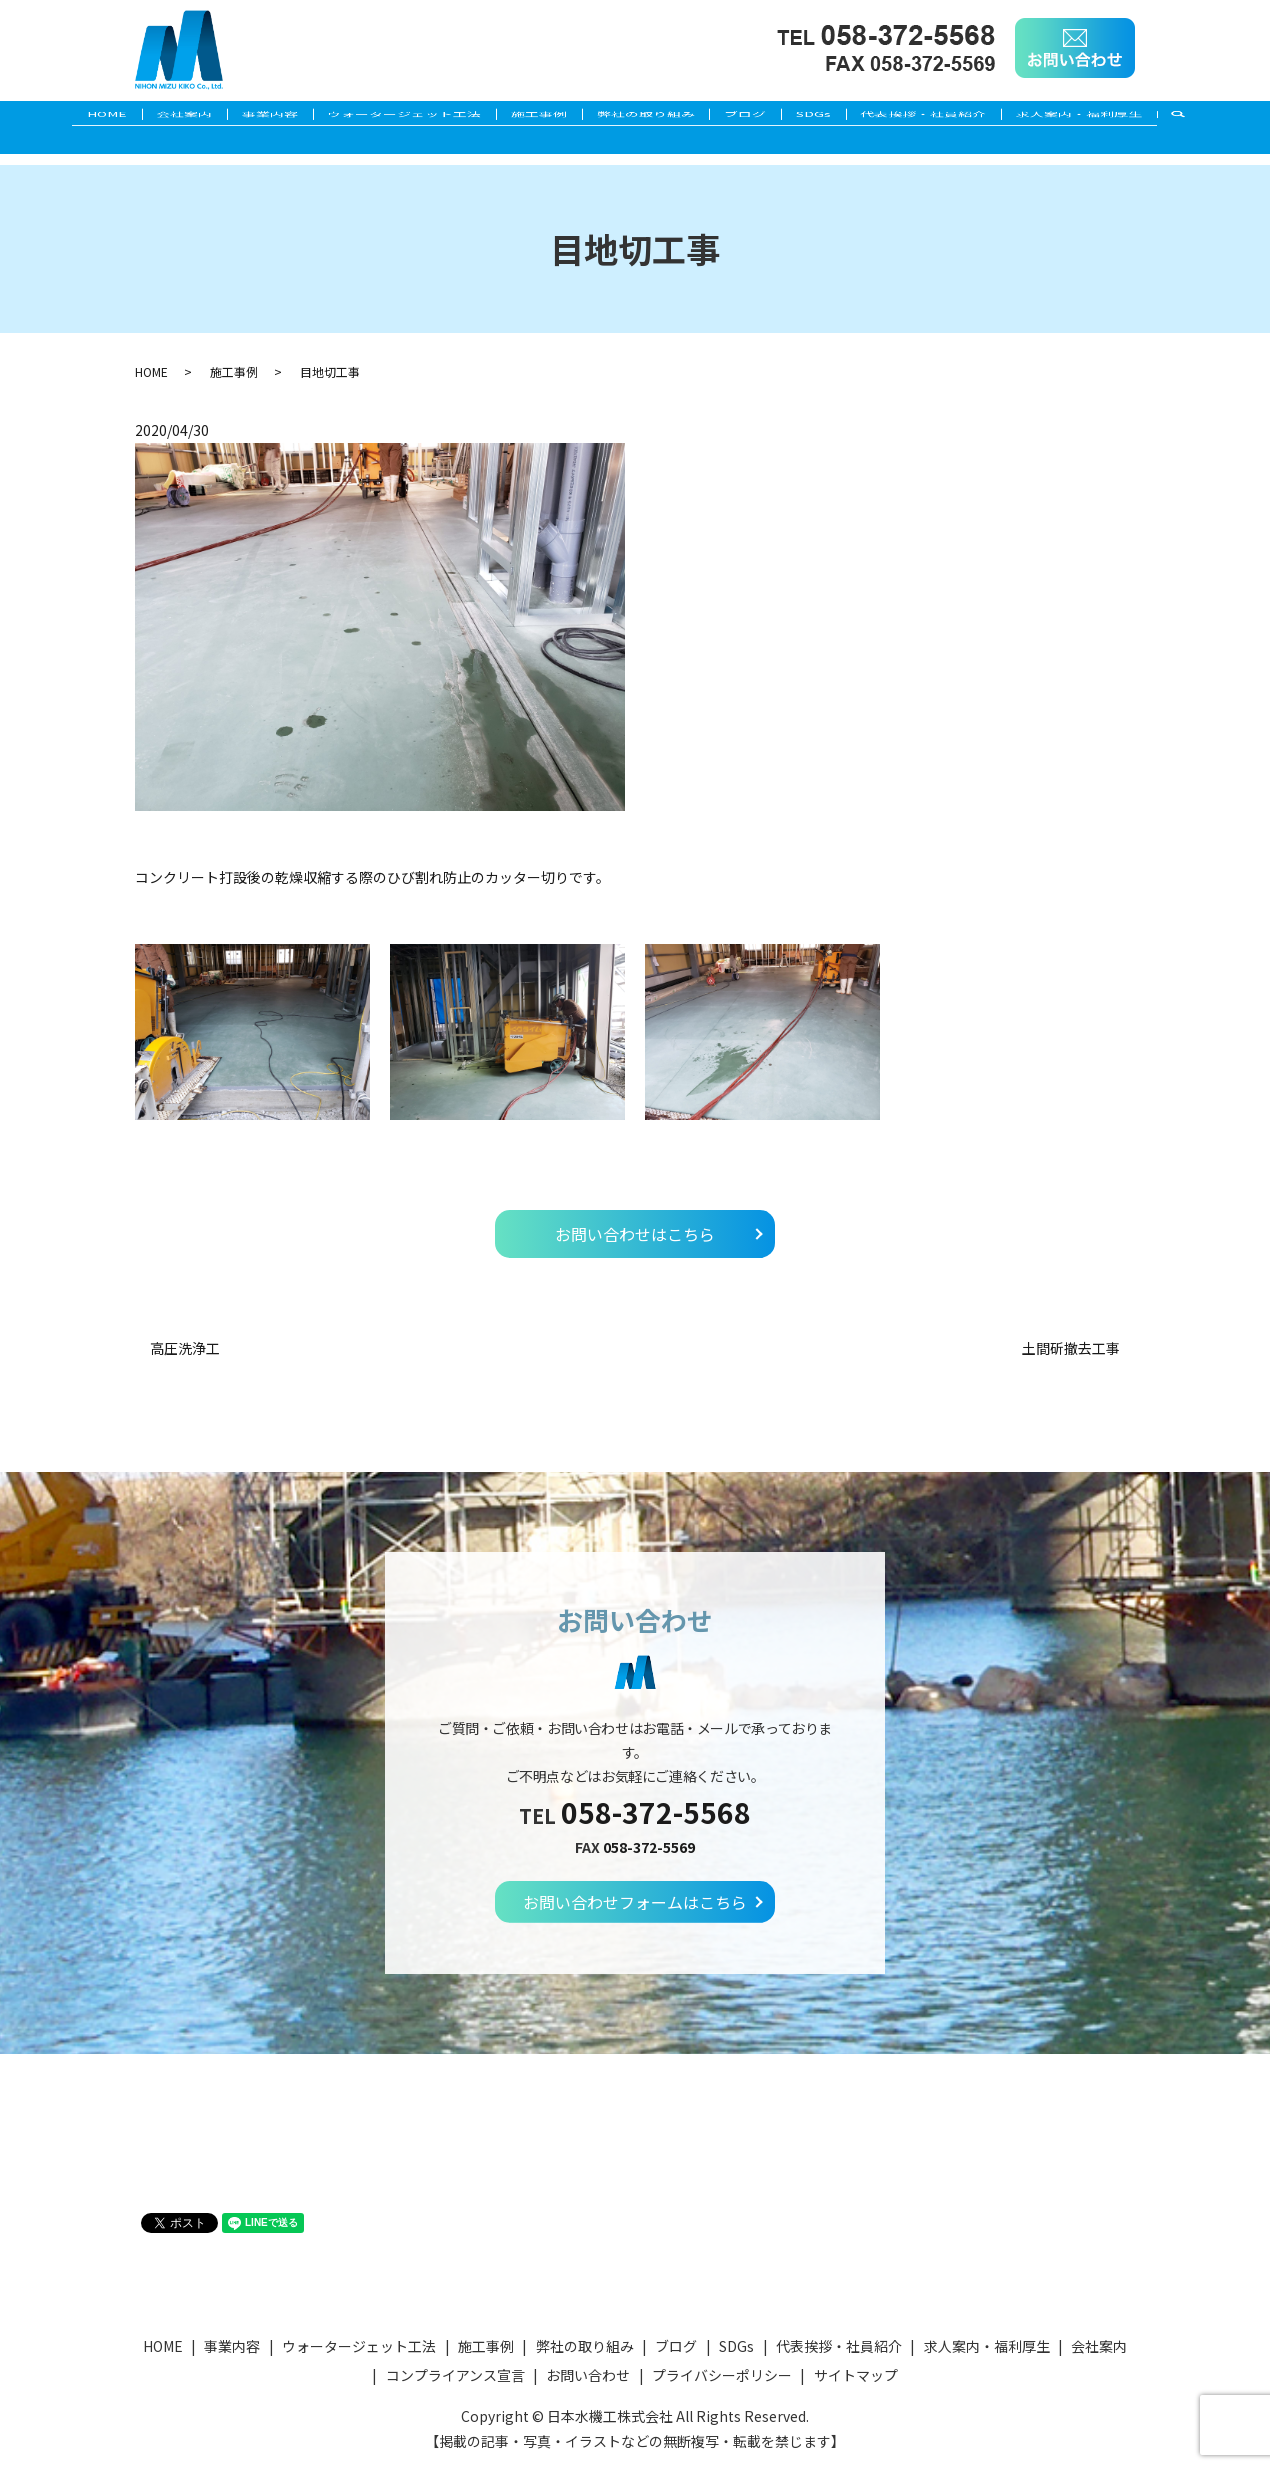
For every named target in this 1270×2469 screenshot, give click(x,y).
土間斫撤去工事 (1071, 1348)
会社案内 (141, 117)
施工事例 (533, 117)
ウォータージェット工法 (386, 117)
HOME (51, 117)
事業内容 (239, 117)
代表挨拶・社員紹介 (967, 117)
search (1250, 118)
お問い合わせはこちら (635, 1234)
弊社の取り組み (652, 117)
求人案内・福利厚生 (1135, 117)
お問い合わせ (588, 2375)
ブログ (764, 117)
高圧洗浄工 (185, 1348)
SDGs (844, 117)
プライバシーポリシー (722, 2375)
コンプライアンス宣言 (455, 2375)
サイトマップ (856, 2375)
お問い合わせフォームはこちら (635, 1902)
